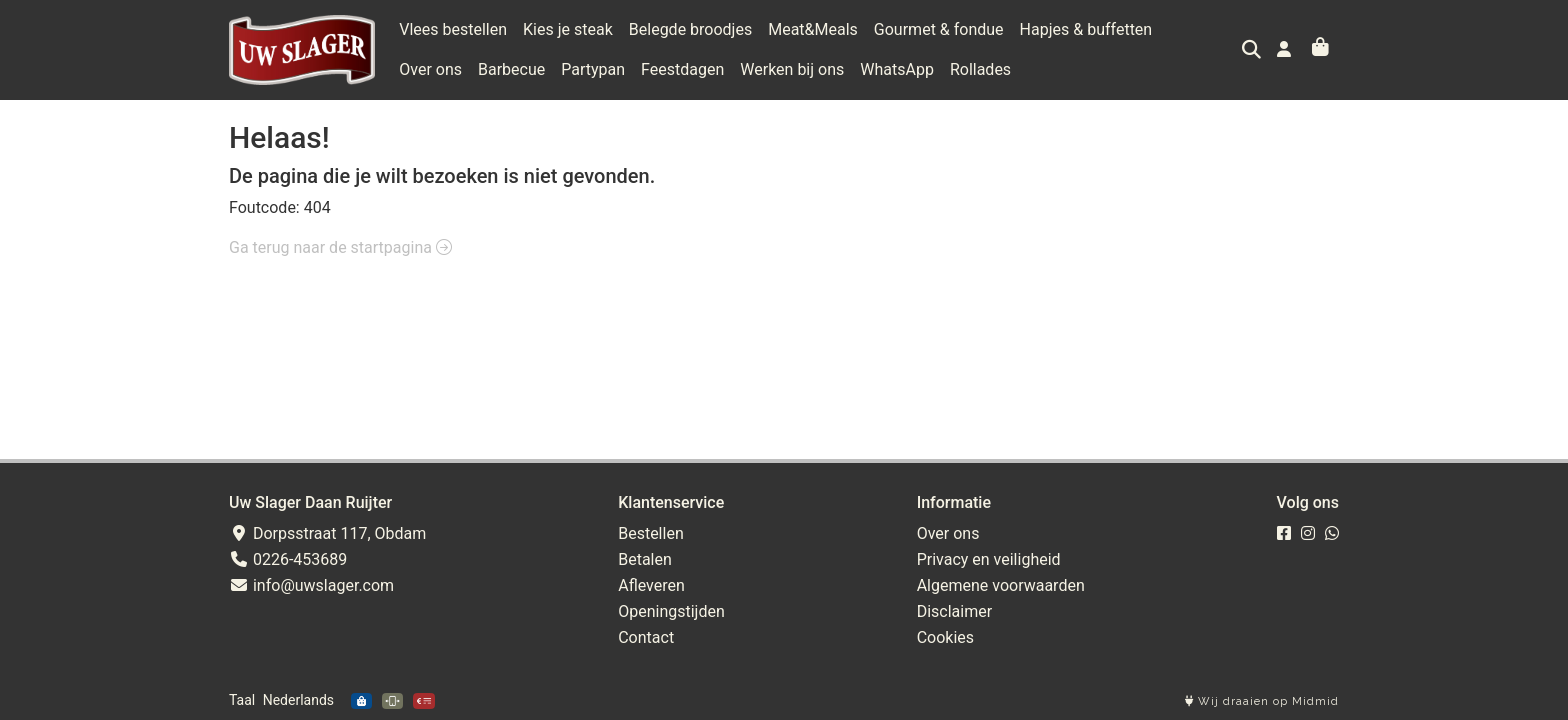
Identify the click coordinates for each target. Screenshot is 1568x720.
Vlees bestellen (453, 29)
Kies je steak (568, 29)
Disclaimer (954, 611)
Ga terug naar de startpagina (340, 247)
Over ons (1199, 29)
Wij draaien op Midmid (1262, 701)
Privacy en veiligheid (989, 559)
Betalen (645, 559)
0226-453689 (288, 559)
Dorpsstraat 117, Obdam (327, 533)
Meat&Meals (813, 29)
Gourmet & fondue (939, 29)
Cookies (945, 637)
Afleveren (651, 585)
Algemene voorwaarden (1001, 585)
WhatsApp (819, 69)
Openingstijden (671, 611)
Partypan (515, 69)
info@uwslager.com (311, 585)
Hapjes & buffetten (1086, 29)
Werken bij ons (714, 69)
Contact (646, 637)
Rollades (901, 69)
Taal (242, 700)
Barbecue (432, 69)
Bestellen (651, 533)
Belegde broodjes (690, 29)
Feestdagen (603, 69)
